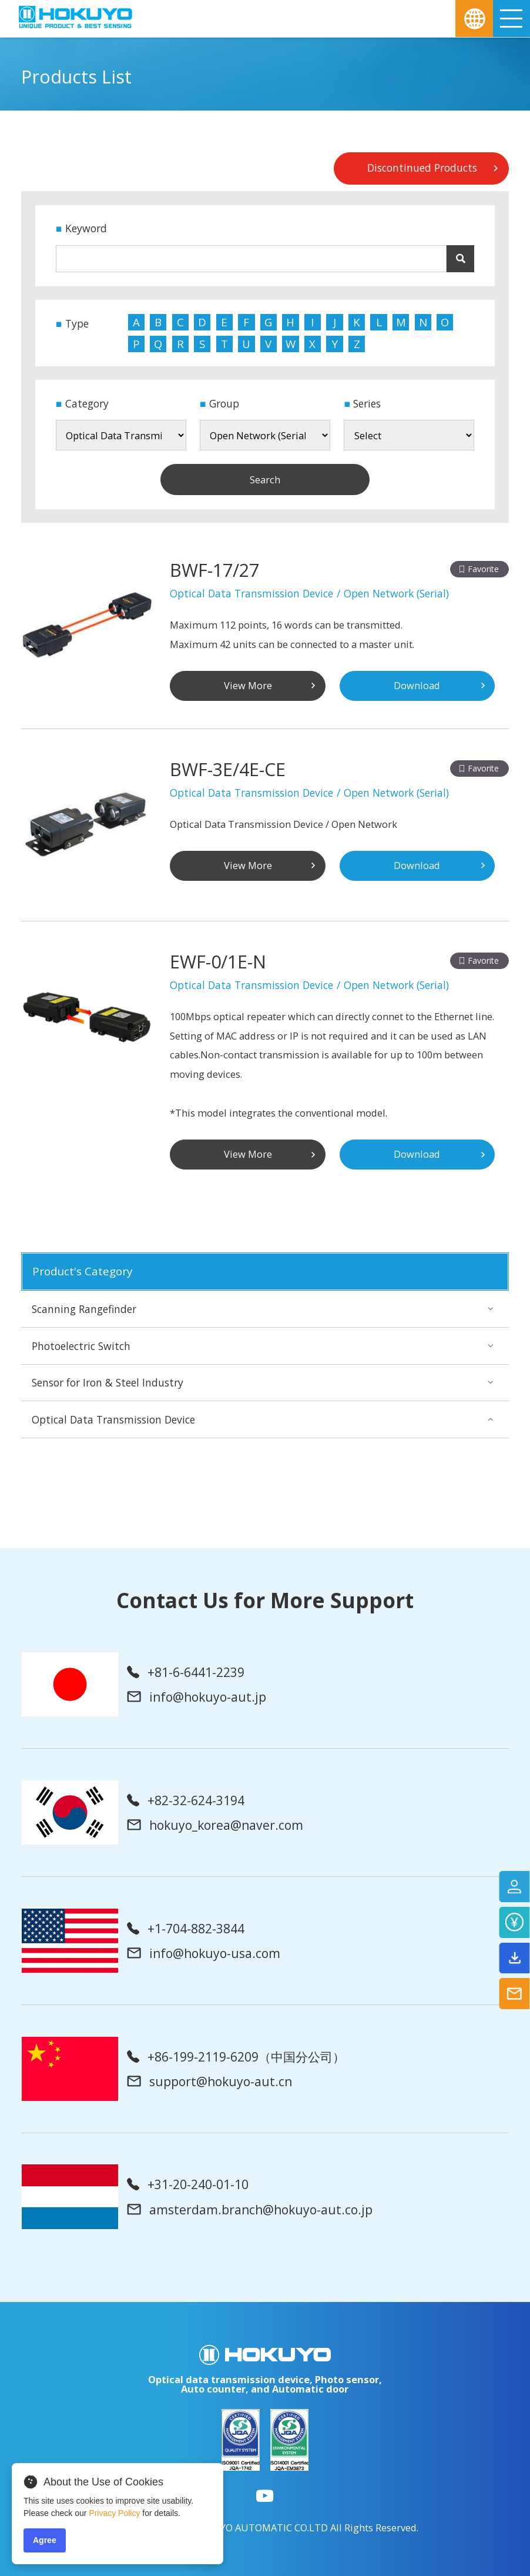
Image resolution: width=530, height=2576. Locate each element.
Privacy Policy (114, 2513)
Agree (44, 2540)
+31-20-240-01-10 (188, 2184)
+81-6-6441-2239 (185, 1672)
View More (248, 685)
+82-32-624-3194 (185, 1800)
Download (417, 685)
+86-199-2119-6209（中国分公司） (236, 2056)
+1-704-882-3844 (185, 1928)
